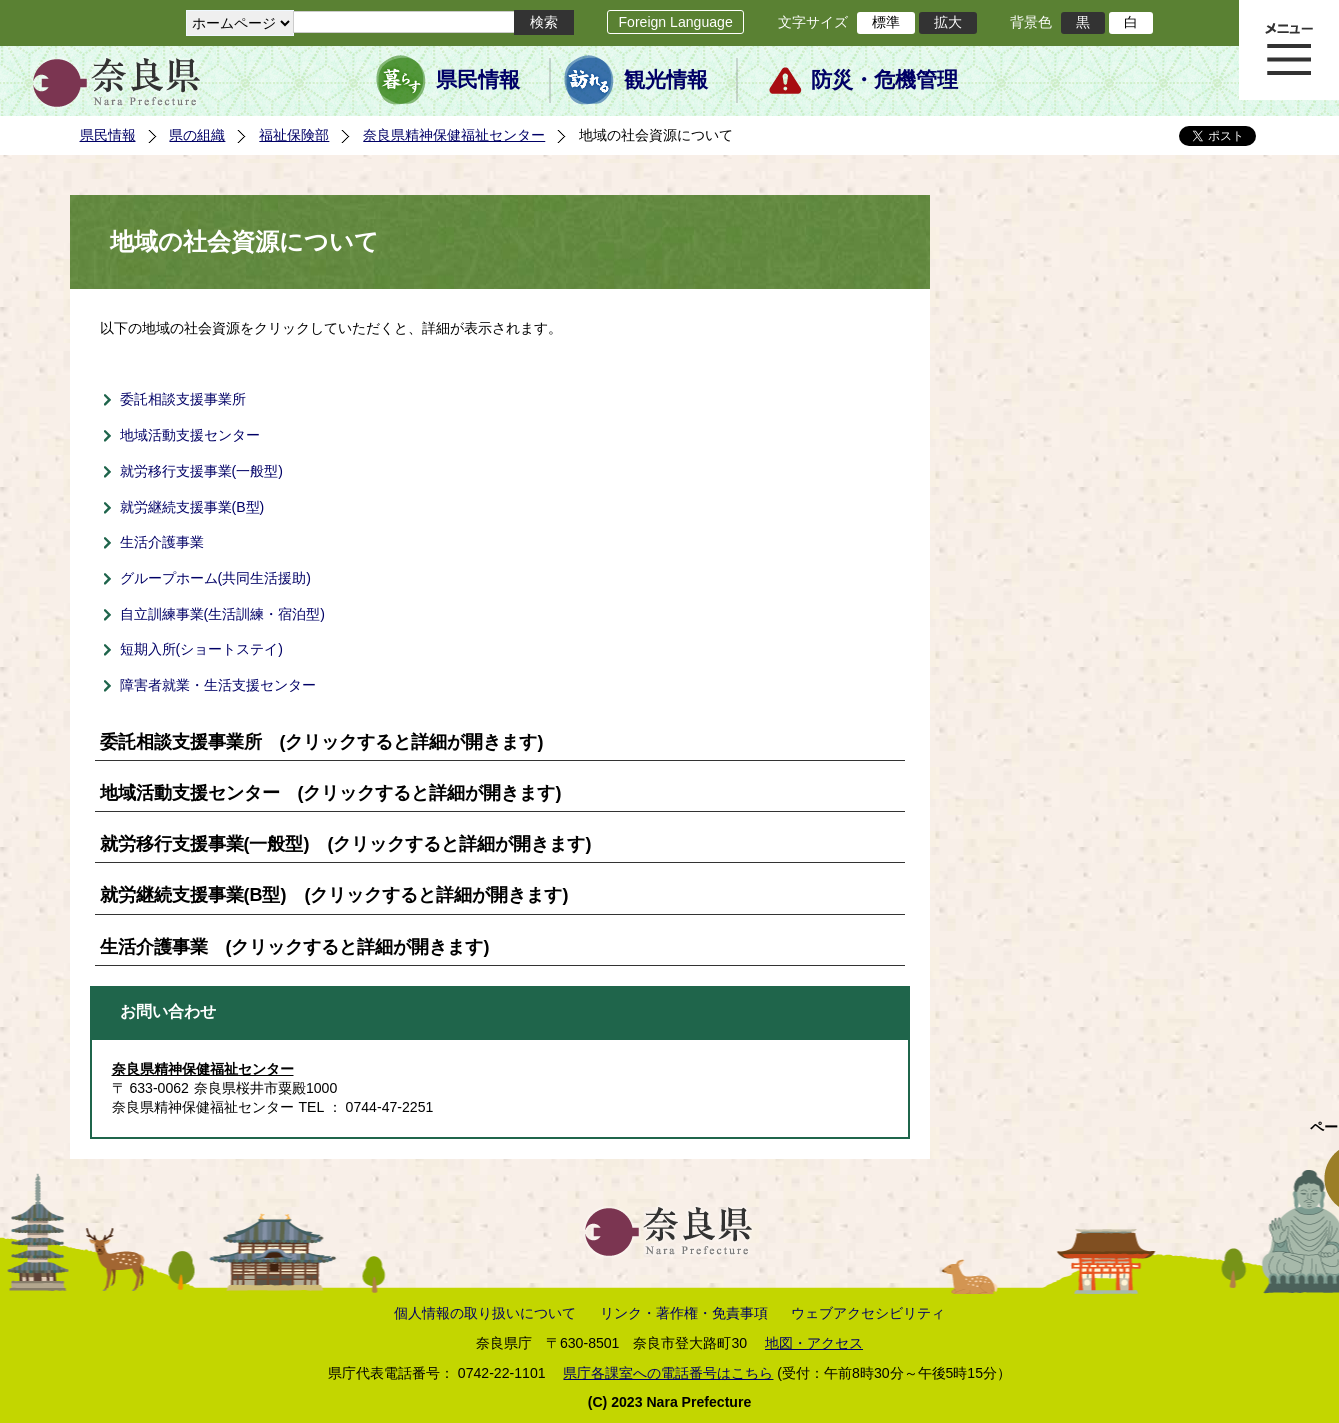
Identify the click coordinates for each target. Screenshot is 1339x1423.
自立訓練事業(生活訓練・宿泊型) (222, 614)
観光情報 (666, 80)
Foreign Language (675, 22)
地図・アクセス (814, 1343)
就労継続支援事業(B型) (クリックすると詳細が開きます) (334, 895)
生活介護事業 (162, 542)
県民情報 (478, 80)
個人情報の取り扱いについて (485, 1313)
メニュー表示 (1289, 50)
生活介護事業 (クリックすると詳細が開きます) (295, 947)
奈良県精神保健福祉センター (454, 135)
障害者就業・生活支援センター (218, 685)
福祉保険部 (294, 135)
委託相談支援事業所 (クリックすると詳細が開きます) (322, 742)
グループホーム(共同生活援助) (215, 578)
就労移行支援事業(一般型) (201, 471)
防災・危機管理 (884, 80)
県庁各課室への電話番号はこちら (668, 1373)
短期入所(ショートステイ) (201, 649)
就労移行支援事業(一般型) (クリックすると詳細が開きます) (346, 844)
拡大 (948, 22)
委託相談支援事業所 (183, 399)
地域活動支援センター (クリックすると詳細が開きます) (331, 793)
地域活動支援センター (190, 435)
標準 (886, 22)
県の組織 (197, 135)
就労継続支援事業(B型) (192, 507)
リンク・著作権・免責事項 (684, 1313)
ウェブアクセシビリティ (868, 1313)
